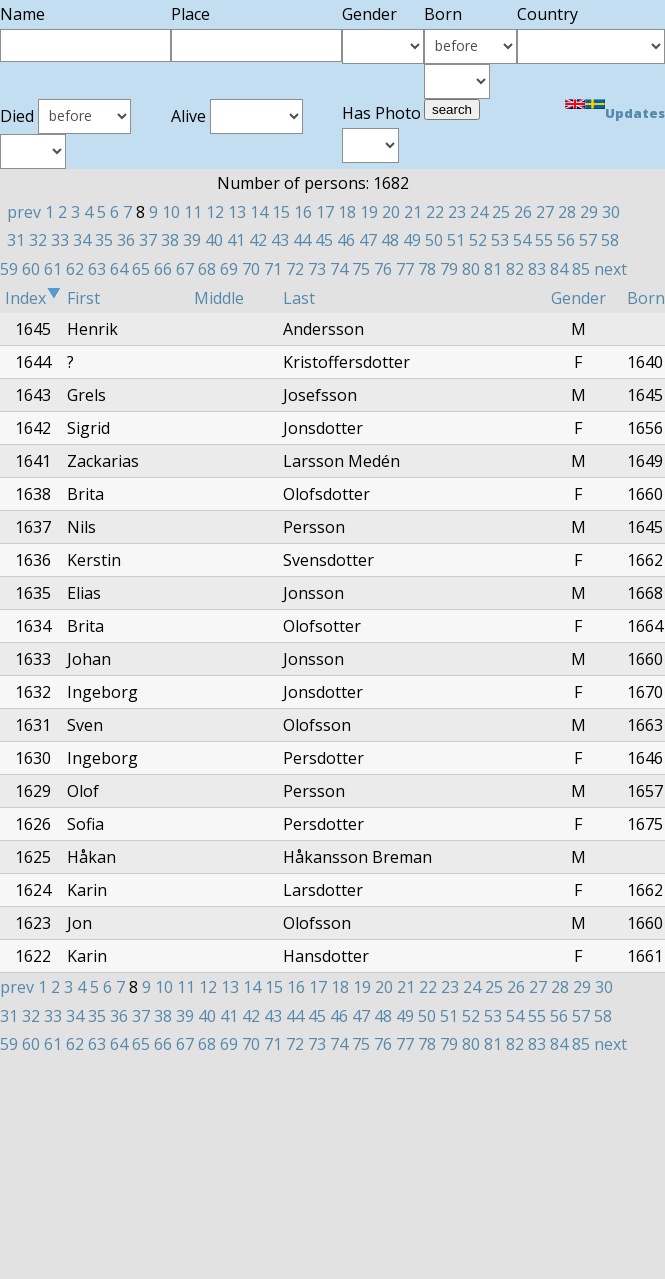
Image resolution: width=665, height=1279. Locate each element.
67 (185, 269)
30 (611, 212)
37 (148, 240)
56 (566, 240)
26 (523, 212)
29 (589, 212)
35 (104, 240)
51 (456, 240)
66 (163, 269)
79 (449, 269)
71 (273, 269)
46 (346, 240)
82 (515, 269)
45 (324, 240)
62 (75, 269)
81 (493, 269)
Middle (219, 298)
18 (347, 212)
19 (369, 212)
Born (646, 298)
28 (567, 212)
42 (258, 240)
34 (82, 240)
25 (501, 212)
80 (471, 269)
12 (215, 212)
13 (237, 212)
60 (31, 269)
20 (391, 212)
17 (325, 212)
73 (317, 269)
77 (405, 269)
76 (383, 269)
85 (581, 269)
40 (214, 240)
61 (53, 269)
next (610, 269)
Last (299, 298)
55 (544, 240)
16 (303, 212)
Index (33, 298)
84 (559, 269)
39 (192, 240)
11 (193, 212)
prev (24, 212)
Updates (635, 113)
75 (361, 269)
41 (236, 240)
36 (126, 240)
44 (302, 240)
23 (457, 212)
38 (170, 240)
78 (427, 269)
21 (413, 212)
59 (9, 269)
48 (390, 240)
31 (16, 240)
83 (537, 269)
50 (434, 240)
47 (368, 240)
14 (259, 212)
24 (479, 212)
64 (119, 269)
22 (435, 212)
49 (412, 240)
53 (500, 240)
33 (60, 240)
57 (588, 240)
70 (251, 269)
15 (281, 212)
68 (207, 269)
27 (545, 212)
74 (339, 269)
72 (295, 269)
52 (478, 240)
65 (141, 269)
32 (38, 240)
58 (610, 240)
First (83, 298)
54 (522, 240)
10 (171, 212)
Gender (578, 298)
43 (280, 240)
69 (229, 269)
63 (97, 269)
